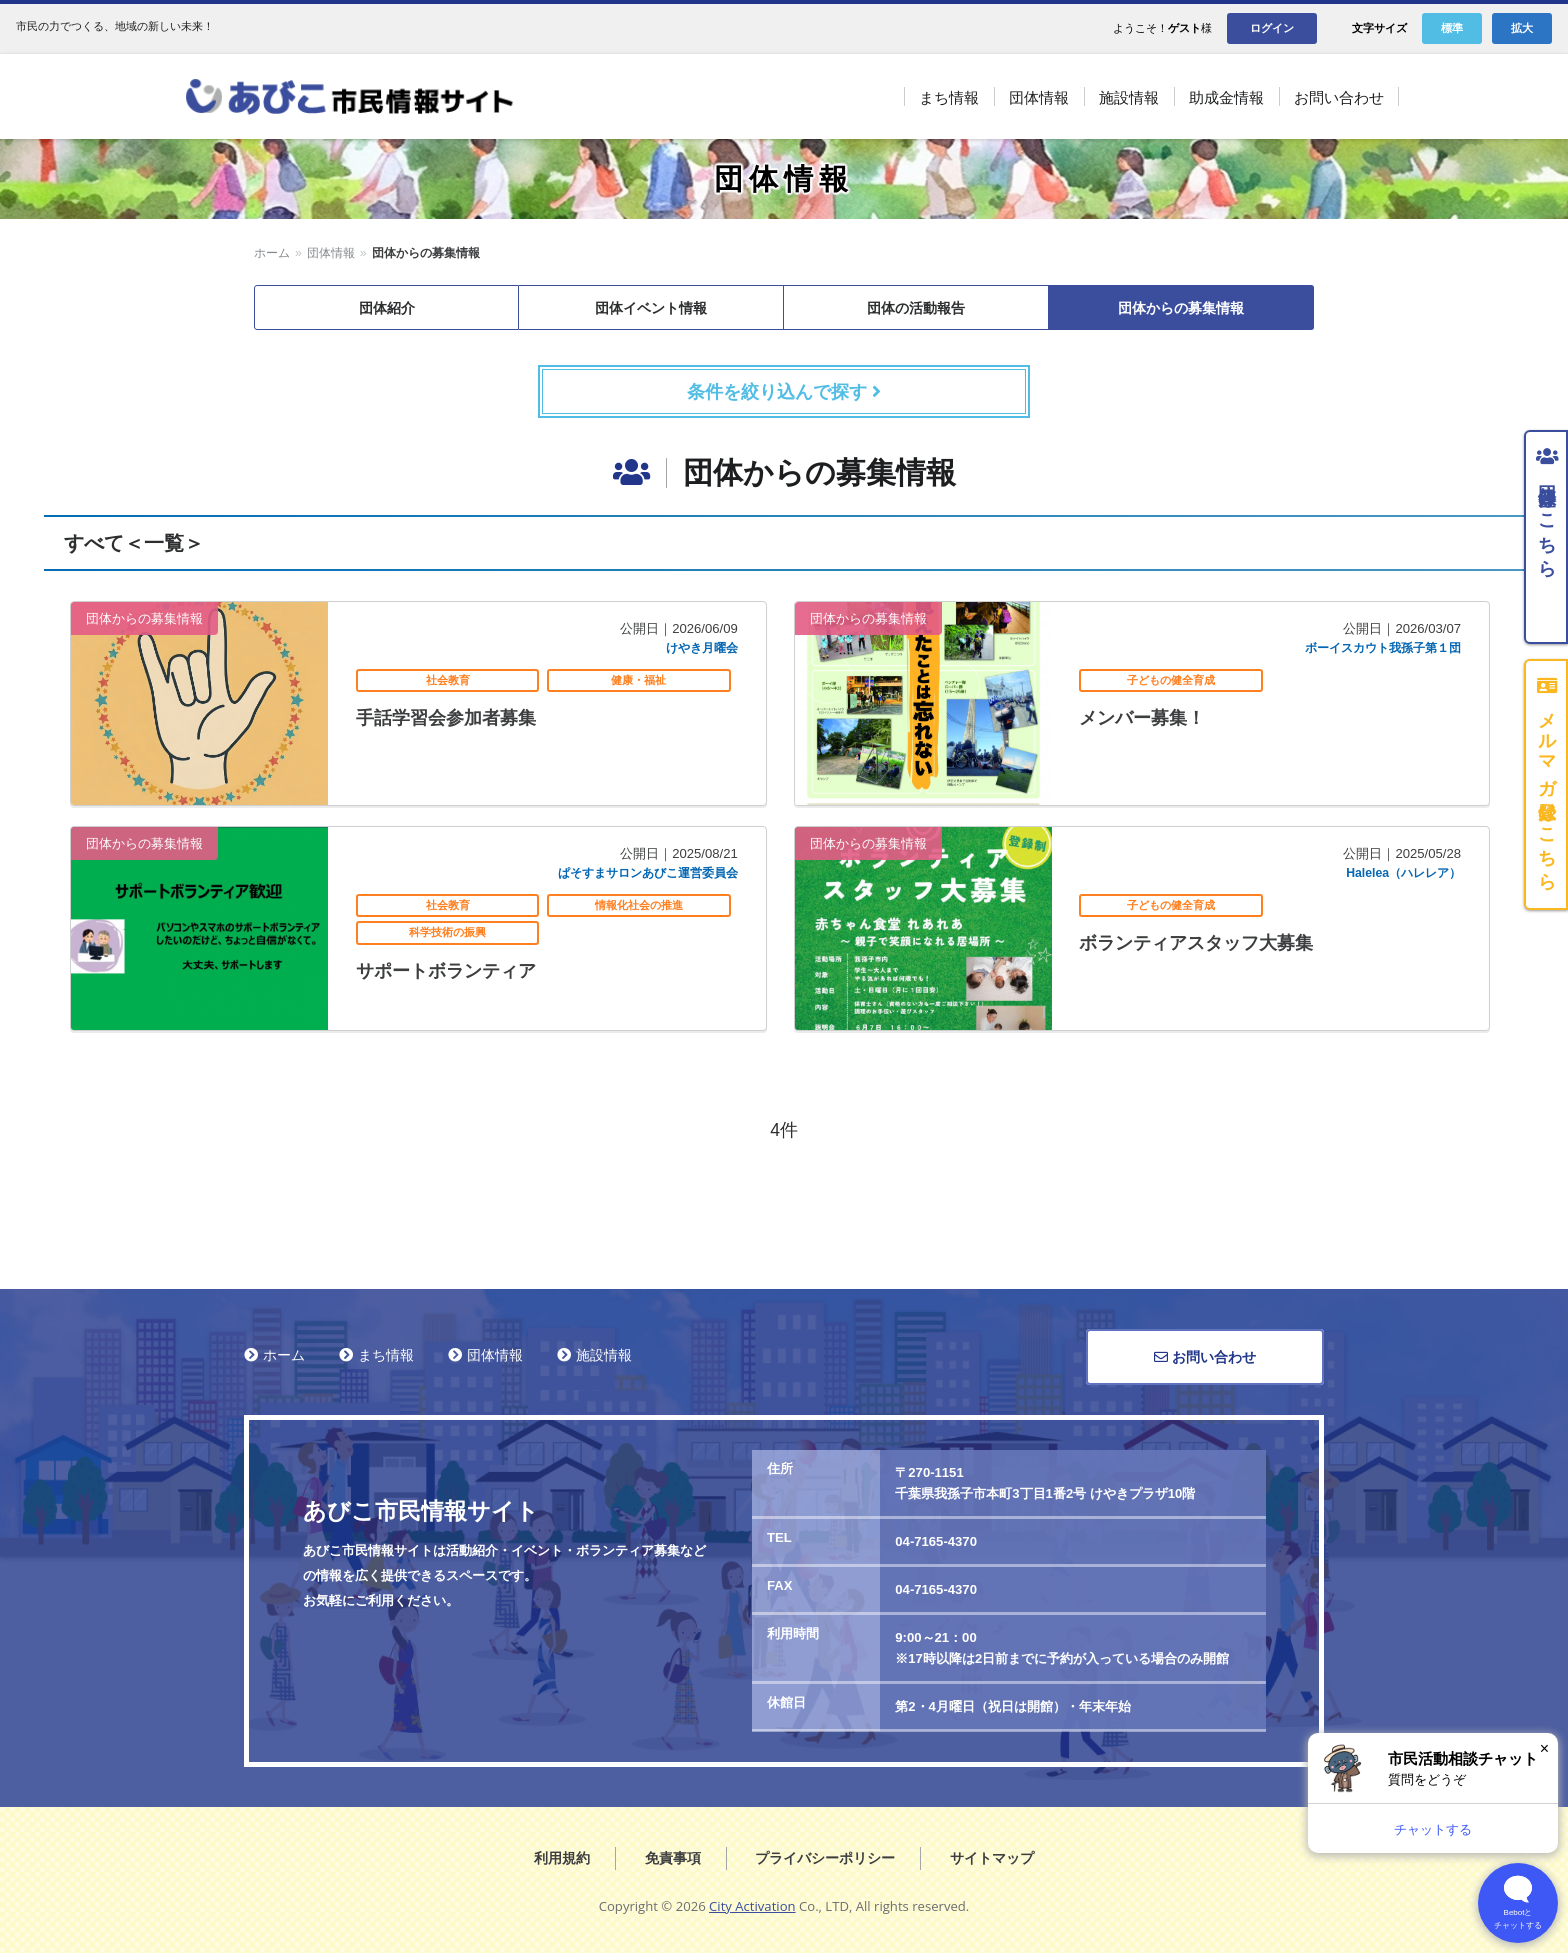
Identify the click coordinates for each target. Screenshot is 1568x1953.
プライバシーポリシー (825, 1858)
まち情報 (386, 1355)
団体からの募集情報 (1181, 308)
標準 (1452, 28)
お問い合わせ (1205, 1357)
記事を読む (418, 703)
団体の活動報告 (916, 308)
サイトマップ (992, 1858)
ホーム (272, 253)
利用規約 (562, 1858)
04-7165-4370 (936, 1541)
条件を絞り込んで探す (784, 392)
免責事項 (673, 1858)
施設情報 (604, 1355)
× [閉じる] (1544, 1748)
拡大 (1522, 28)
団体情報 (331, 253)
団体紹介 (387, 308)
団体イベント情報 (651, 308)
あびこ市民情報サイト (373, 96)
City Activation (752, 1906)
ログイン (1272, 28)
